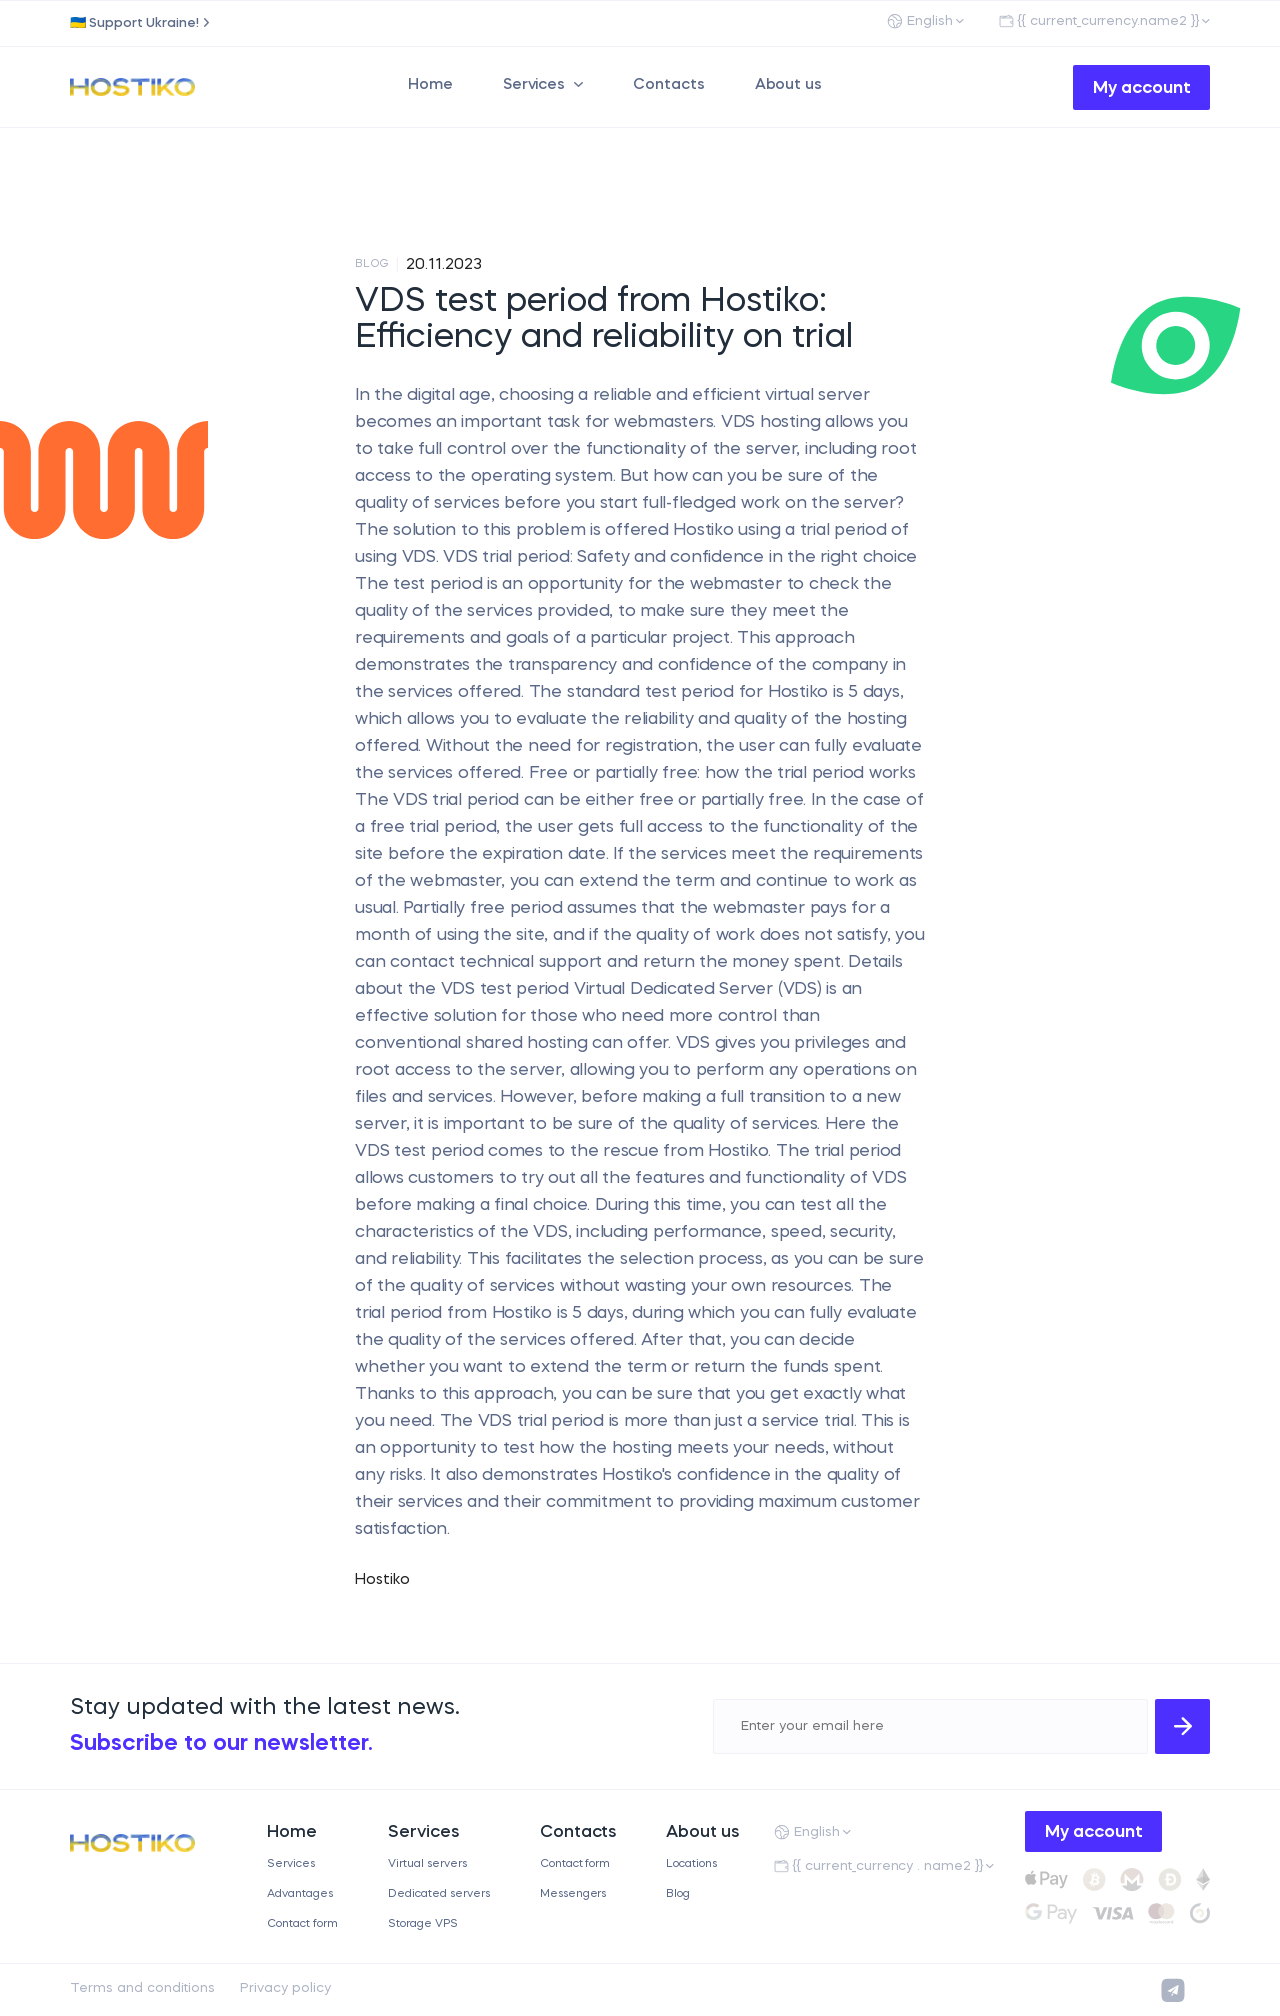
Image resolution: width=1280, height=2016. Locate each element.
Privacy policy (285, 1988)
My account (1142, 88)
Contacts (669, 85)
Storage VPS (423, 1924)
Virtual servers (427, 1864)
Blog (678, 1894)
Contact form (302, 1924)
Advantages (300, 1894)
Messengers (573, 1894)
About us (789, 85)
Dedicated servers (439, 1894)
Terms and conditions (142, 1988)
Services (534, 85)
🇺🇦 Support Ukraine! (134, 23)
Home (430, 85)
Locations (691, 1864)
